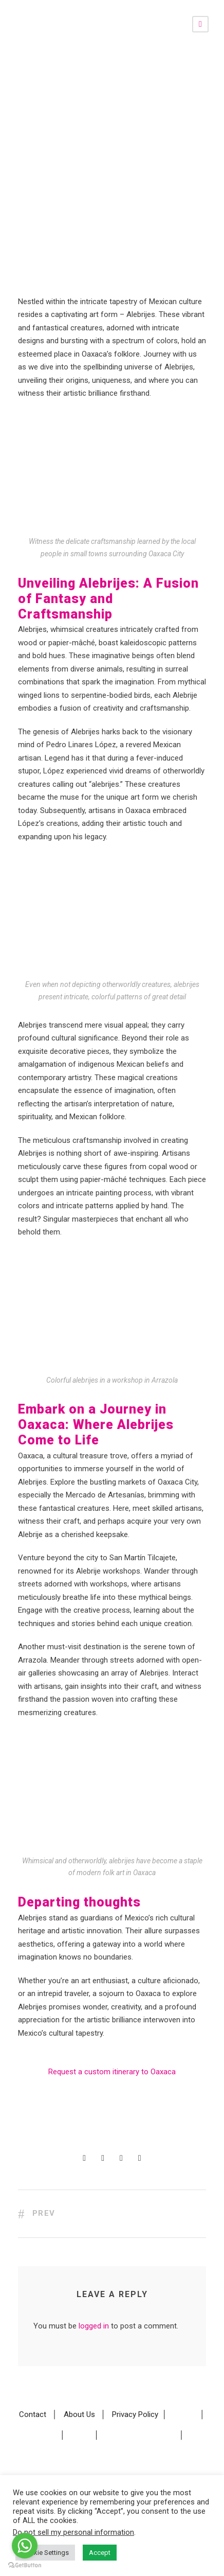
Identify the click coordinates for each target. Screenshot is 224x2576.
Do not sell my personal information (73, 2532)
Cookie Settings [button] (45, 2552)
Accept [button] (99, 2552)
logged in (94, 2326)
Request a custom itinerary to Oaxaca (112, 2071)
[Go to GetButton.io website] (24, 2565)
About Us (79, 2414)
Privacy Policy (135, 2414)
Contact (32, 2414)
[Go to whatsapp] (25, 2546)
